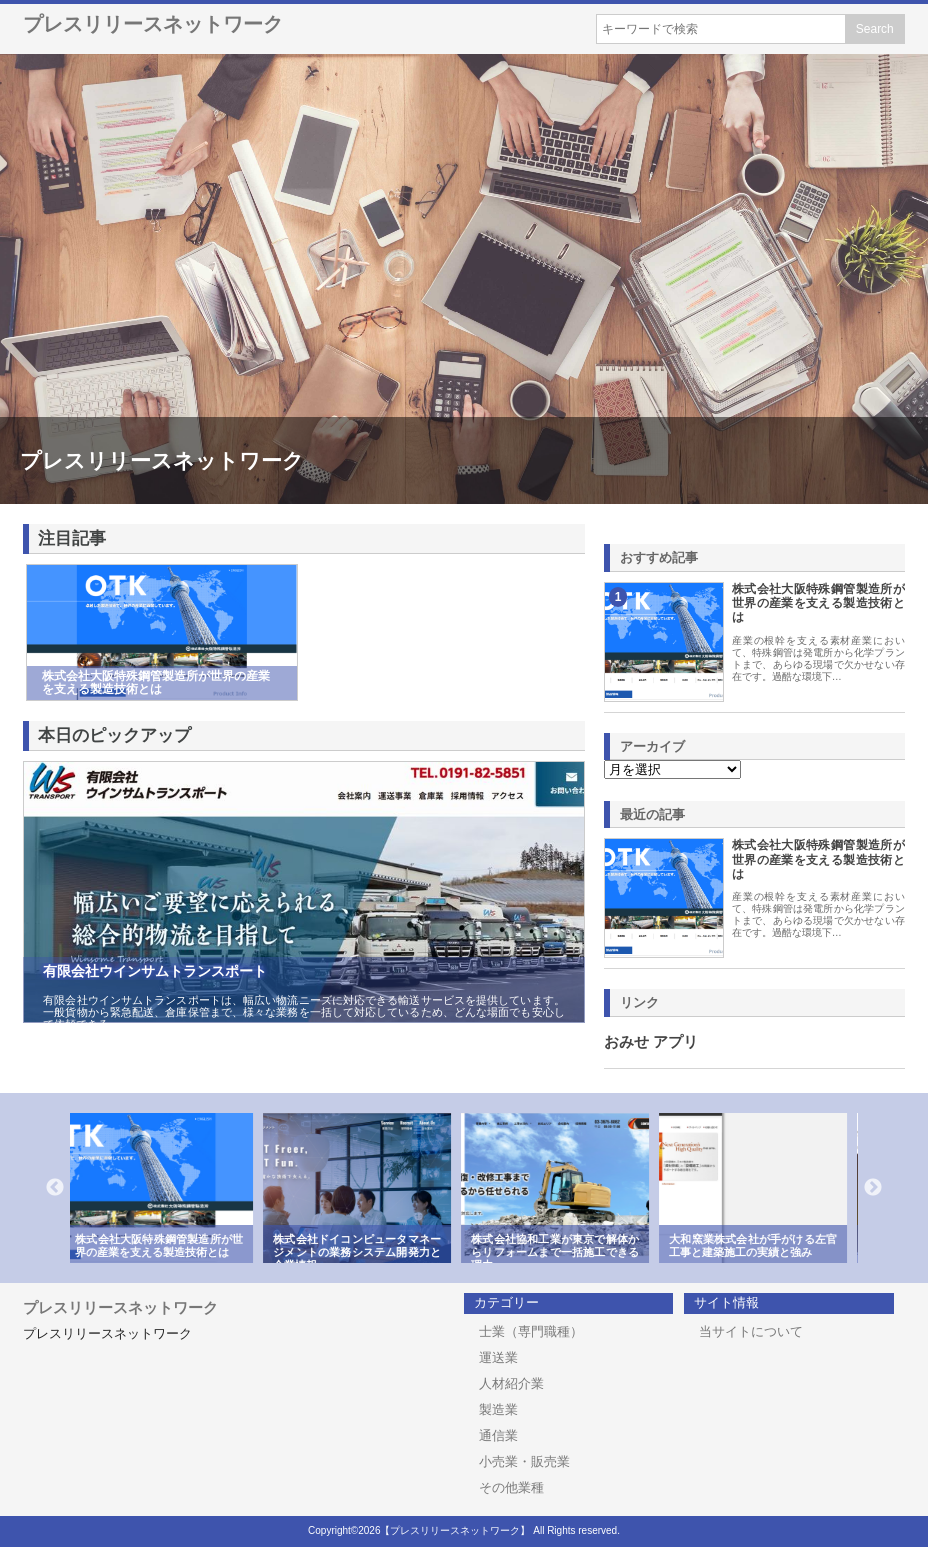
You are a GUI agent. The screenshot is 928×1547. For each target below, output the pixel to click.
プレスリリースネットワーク (153, 24)
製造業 (498, 1409)
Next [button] (873, 1188)
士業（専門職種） (531, 1331)
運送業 (498, 1357)
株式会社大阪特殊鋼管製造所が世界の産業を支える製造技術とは (818, 603)
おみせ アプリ (651, 1042)
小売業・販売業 (524, 1461)
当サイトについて (751, 1331)
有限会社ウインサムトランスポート (155, 971)
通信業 (498, 1435)
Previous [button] (55, 1188)
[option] (169, 1188)
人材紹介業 (511, 1383)
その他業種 (511, 1487)
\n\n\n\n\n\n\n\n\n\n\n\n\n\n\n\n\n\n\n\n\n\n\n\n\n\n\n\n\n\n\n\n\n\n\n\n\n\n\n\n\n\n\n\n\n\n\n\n (672, 769)
